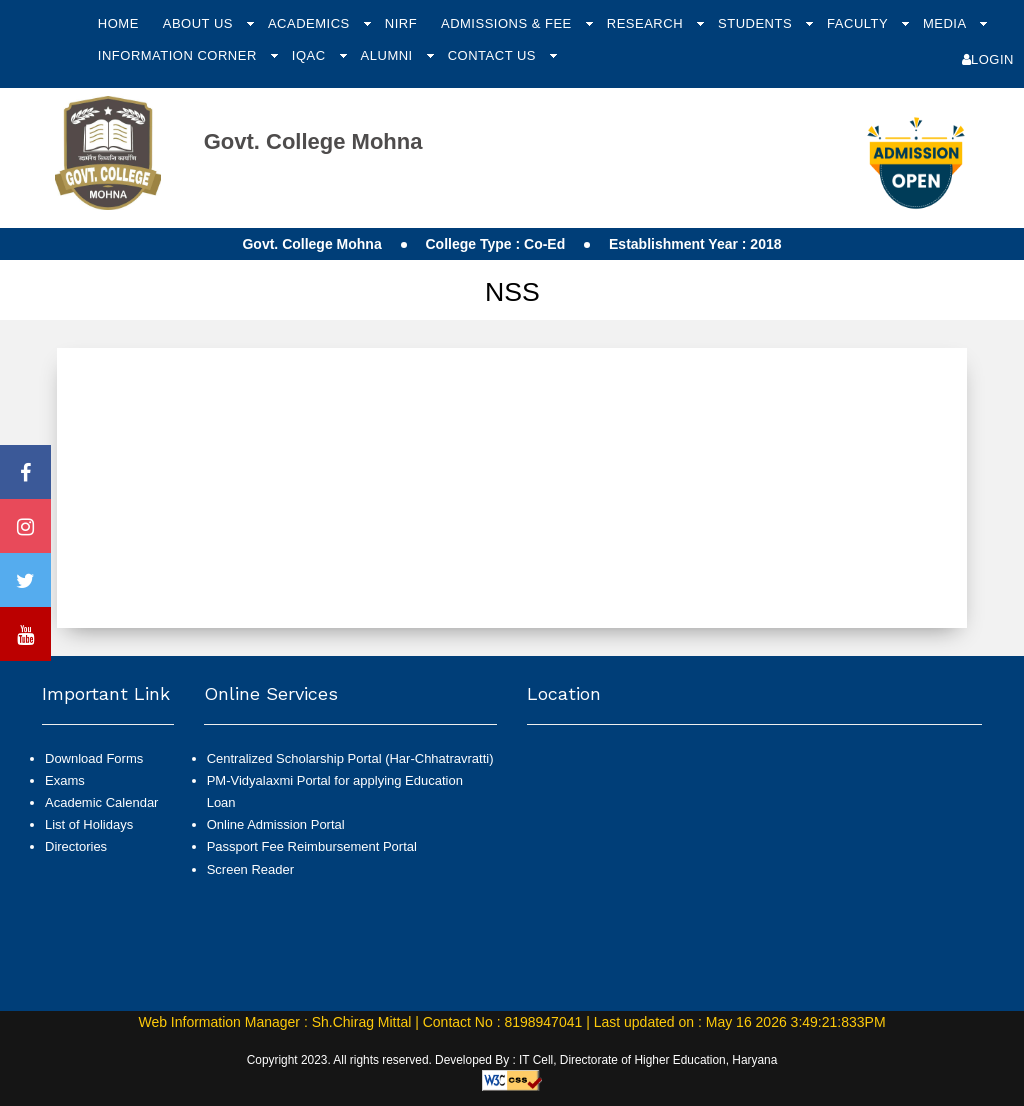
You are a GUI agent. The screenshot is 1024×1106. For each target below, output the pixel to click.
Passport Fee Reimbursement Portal (312, 846)
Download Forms (94, 758)
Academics (311, 23)
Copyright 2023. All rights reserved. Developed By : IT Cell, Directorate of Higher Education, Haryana (512, 1060)
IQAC (311, 55)
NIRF (401, 23)
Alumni (389, 55)
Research (647, 23)
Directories (76, 846)
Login (988, 59)
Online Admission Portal (276, 824)
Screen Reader (250, 869)
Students (757, 23)
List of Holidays (89, 824)
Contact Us (494, 55)
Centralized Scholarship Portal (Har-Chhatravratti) (350, 758)
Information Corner (179, 55)
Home (118, 23)
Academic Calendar (101, 802)
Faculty (859, 23)
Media (946, 23)
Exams (65, 780)
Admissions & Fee (508, 23)
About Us (200, 23)
